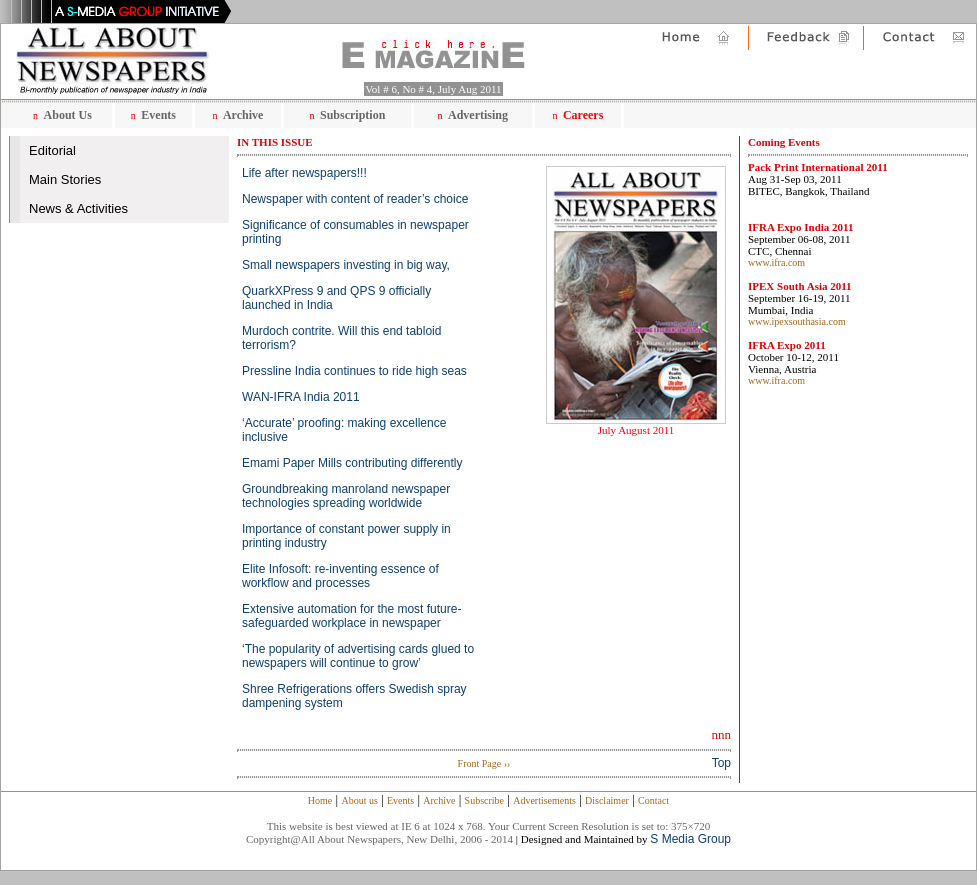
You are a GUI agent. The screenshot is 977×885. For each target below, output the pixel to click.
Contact (653, 800)
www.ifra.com (776, 262)
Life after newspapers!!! (304, 173)
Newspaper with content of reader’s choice (355, 199)
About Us (68, 115)
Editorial (52, 150)
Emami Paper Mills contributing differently (352, 463)
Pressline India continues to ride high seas (354, 371)
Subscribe (484, 800)
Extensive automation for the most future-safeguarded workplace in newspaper (351, 616)
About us (359, 800)
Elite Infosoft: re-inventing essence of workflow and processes (340, 576)
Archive (243, 115)
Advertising (478, 115)
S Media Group (690, 839)
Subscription (352, 115)
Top (721, 763)
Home (320, 800)
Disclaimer (607, 800)
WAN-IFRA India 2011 (301, 397)
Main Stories (65, 179)
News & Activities (78, 208)
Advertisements (544, 800)
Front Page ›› (484, 763)
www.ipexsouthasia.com (797, 321)
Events (158, 115)
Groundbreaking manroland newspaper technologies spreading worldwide (346, 496)
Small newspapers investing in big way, (346, 265)
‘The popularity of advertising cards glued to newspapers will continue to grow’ (358, 656)
